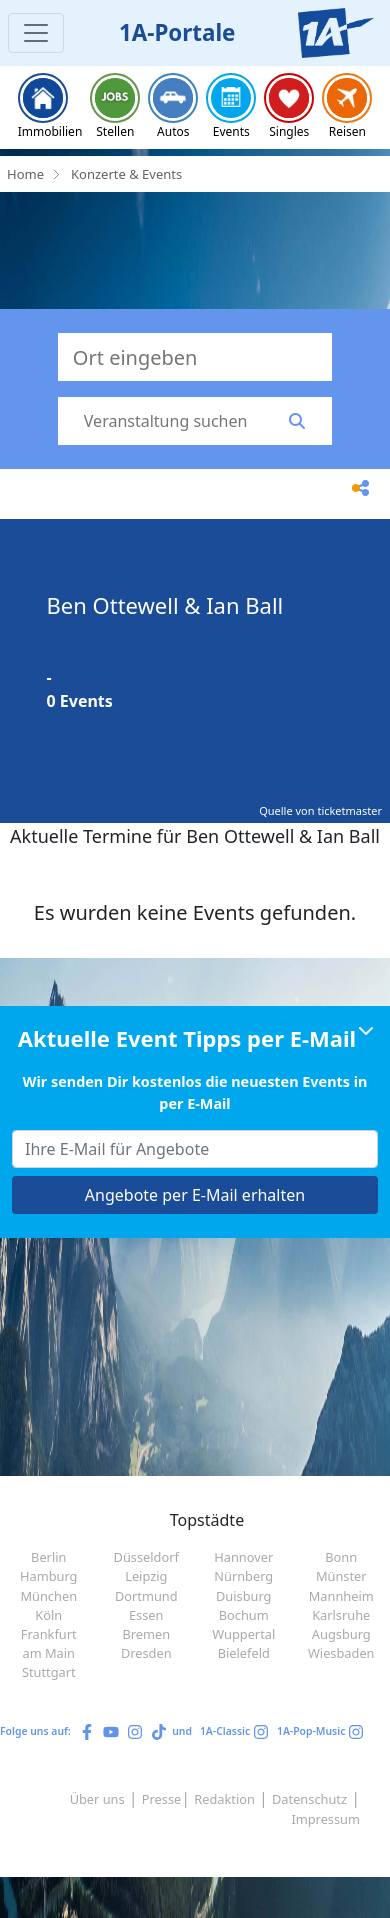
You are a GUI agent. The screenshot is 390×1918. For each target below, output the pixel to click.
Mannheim (341, 1596)
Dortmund (146, 1596)
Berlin (48, 1557)
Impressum (325, 1819)
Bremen (146, 1634)
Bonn (341, 1557)
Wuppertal (243, 1634)
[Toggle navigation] (36, 33)
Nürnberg (243, 1576)
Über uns (97, 1799)
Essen (146, 1615)
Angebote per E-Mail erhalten (195, 1195)
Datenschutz (309, 1799)
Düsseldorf (146, 1557)
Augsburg (341, 1634)
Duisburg (244, 1596)
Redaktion (224, 1799)
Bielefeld (244, 1653)
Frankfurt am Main (49, 1643)
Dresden (146, 1653)
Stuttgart (49, 1672)
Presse (161, 1799)
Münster (341, 1576)
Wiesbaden (341, 1653)
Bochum (244, 1615)
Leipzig (146, 1576)
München (48, 1596)
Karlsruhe (341, 1615)
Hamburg (48, 1576)
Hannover (243, 1557)
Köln (48, 1615)
